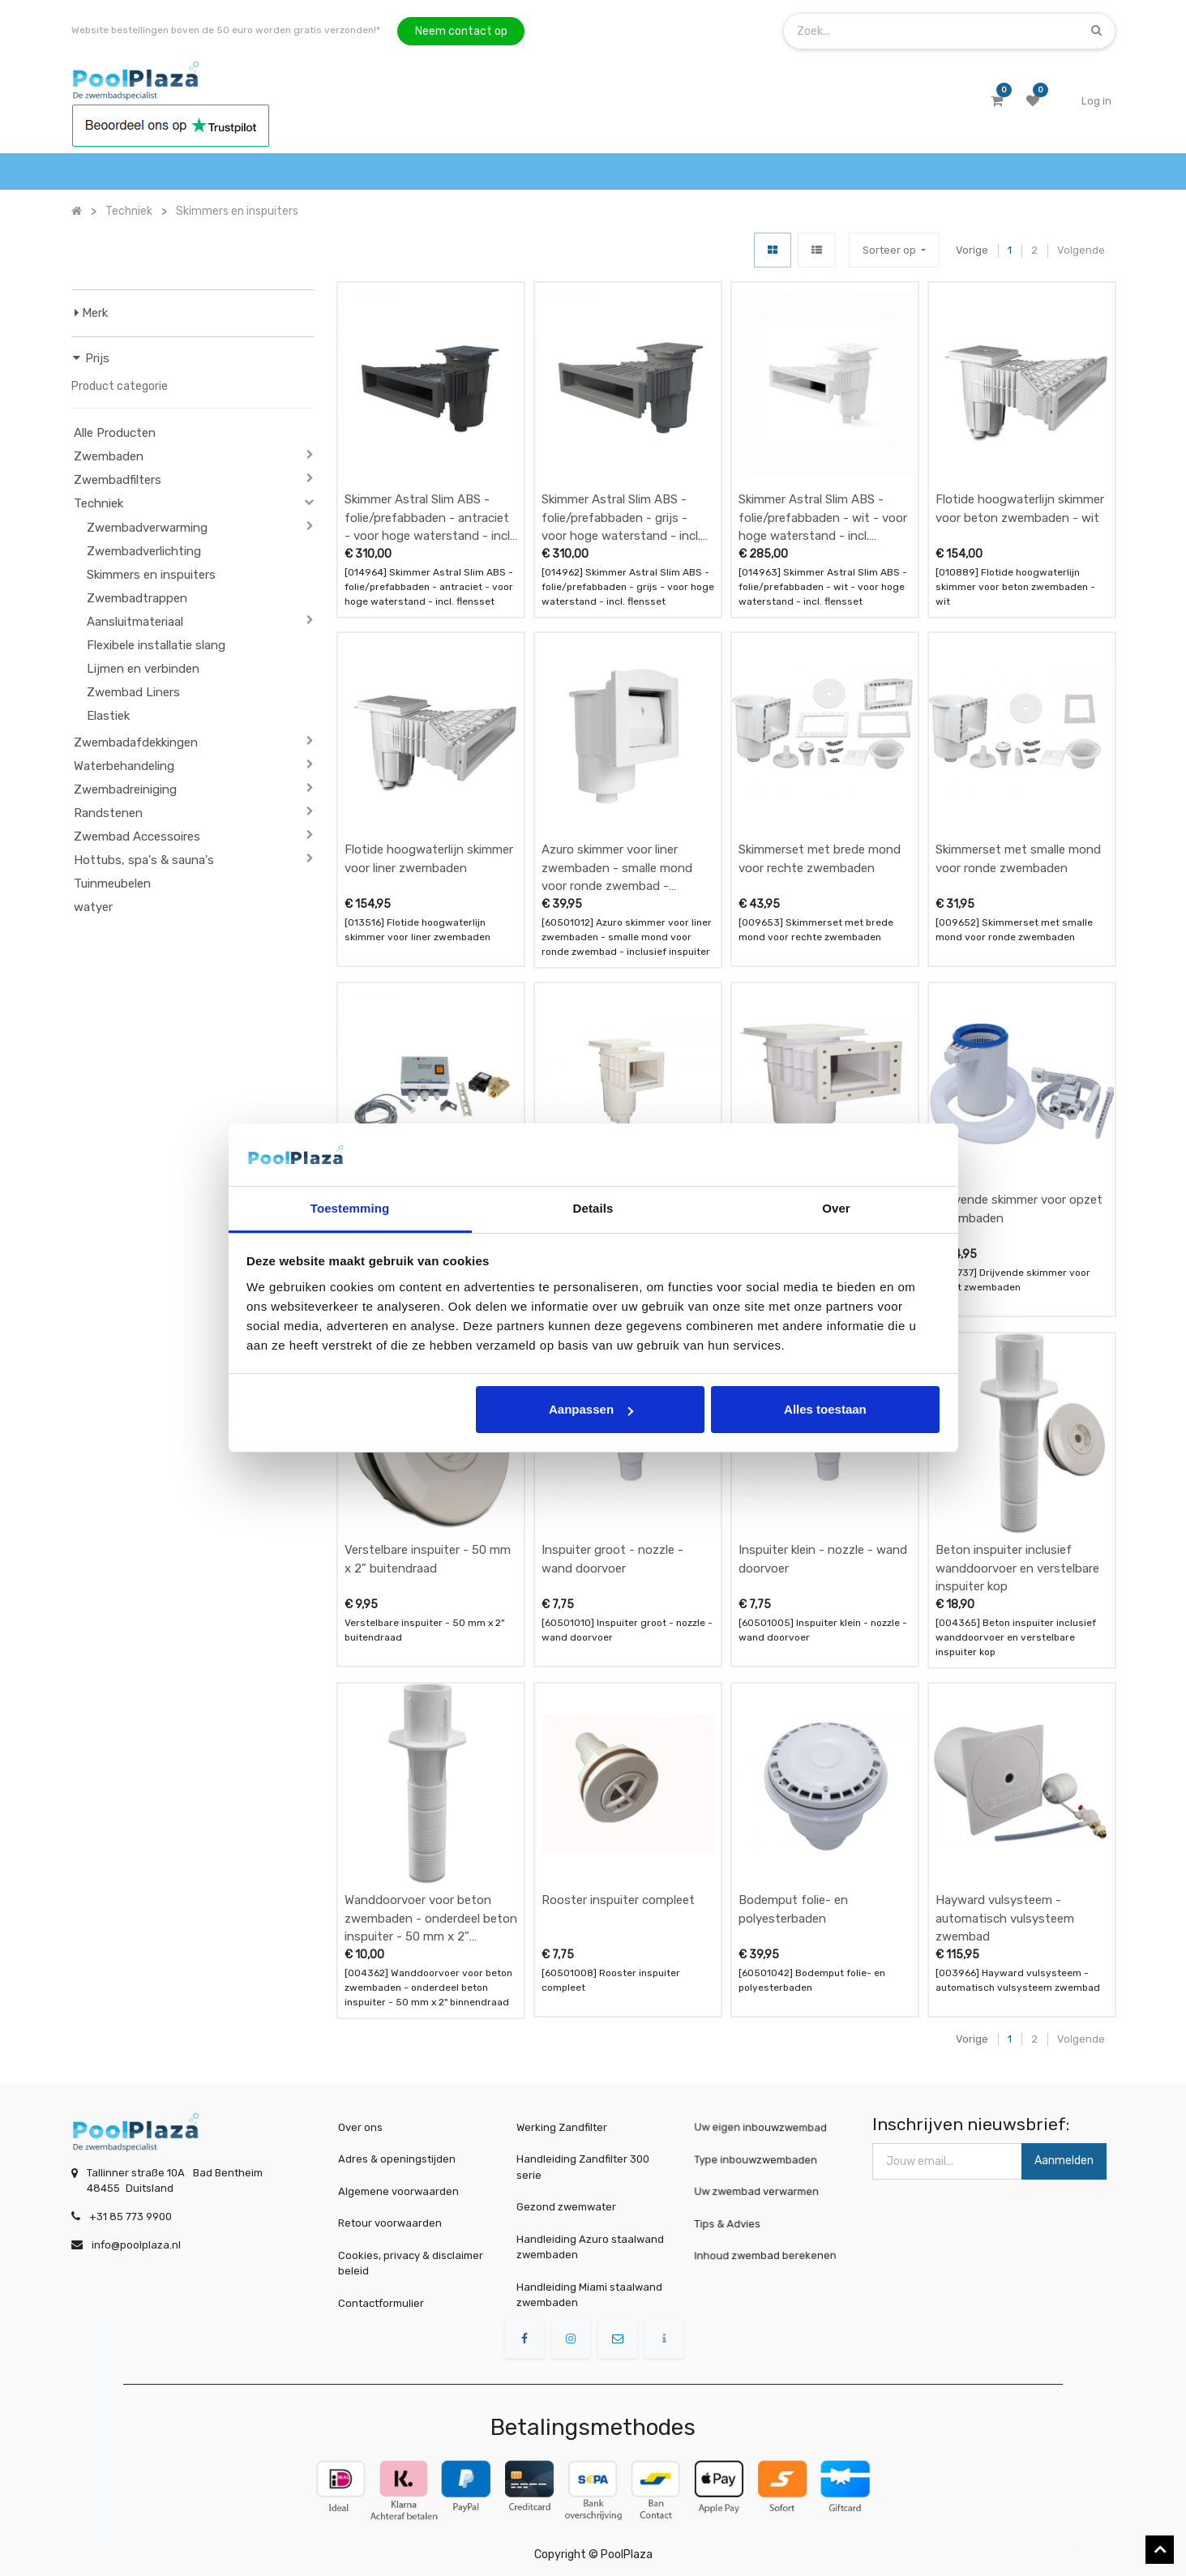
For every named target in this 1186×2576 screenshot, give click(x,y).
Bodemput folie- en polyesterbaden (793, 1909)
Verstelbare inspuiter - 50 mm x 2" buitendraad (428, 1559)
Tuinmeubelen (112, 883)
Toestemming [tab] (350, 1208)
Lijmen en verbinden (143, 668)
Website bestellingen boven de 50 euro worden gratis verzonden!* (225, 30)
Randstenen (108, 813)
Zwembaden (108, 456)
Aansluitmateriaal (135, 621)
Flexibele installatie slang (156, 645)
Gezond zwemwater (566, 2207)
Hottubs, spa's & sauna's (144, 860)
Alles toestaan (825, 1409)
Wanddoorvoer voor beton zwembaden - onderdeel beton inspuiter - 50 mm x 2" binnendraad (431, 1918)
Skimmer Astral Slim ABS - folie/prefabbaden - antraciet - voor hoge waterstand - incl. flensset (428, 517)
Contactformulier (381, 2303)
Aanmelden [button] (1064, 2160)
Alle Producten (115, 433)
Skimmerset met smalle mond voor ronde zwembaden (1018, 858)
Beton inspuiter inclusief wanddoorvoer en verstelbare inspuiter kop (1017, 1568)
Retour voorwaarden (390, 2223)
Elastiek (108, 715)
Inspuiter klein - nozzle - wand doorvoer (823, 1559)
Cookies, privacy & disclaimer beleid (410, 2263)
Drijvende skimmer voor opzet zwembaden (1019, 1209)
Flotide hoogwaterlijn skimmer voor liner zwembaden (429, 858)
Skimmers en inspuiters (151, 574)
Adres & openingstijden (397, 2159)
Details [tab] (593, 1208)
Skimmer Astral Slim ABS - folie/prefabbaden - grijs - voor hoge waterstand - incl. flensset (621, 517)
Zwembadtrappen (137, 598)
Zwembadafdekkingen (136, 742)
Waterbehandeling (124, 766)
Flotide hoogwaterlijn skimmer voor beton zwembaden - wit (1020, 508)
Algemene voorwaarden (398, 2191)
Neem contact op (461, 31)
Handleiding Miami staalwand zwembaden (589, 2295)
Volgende (1081, 250)
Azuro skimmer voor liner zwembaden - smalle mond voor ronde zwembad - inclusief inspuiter (617, 867)
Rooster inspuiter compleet (618, 1900)
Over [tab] (836, 1208)
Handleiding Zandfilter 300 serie (582, 2167)
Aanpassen (591, 1409)
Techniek (98, 503)
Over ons (360, 2127)
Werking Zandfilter (561, 2127)
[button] (894, 250)
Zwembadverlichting (144, 551)
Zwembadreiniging (125, 789)
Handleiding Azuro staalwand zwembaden (590, 2247)
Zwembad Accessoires (137, 836)
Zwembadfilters (117, 480)
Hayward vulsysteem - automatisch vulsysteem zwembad (1005, 1918)
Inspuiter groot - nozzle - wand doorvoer (612, 1559)
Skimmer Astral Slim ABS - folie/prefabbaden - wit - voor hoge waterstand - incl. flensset (823, 517)
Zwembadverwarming (147, 527)
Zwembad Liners (133, 692)
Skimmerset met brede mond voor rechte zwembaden (820, 858)
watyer (93, 907)
